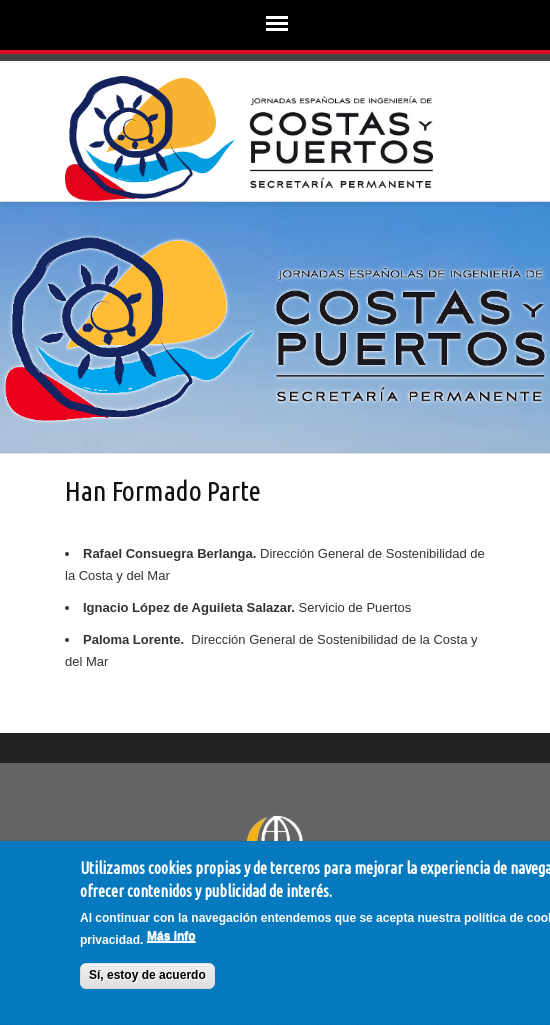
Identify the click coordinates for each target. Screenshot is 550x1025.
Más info (171, 936)
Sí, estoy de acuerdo (147, 975)
